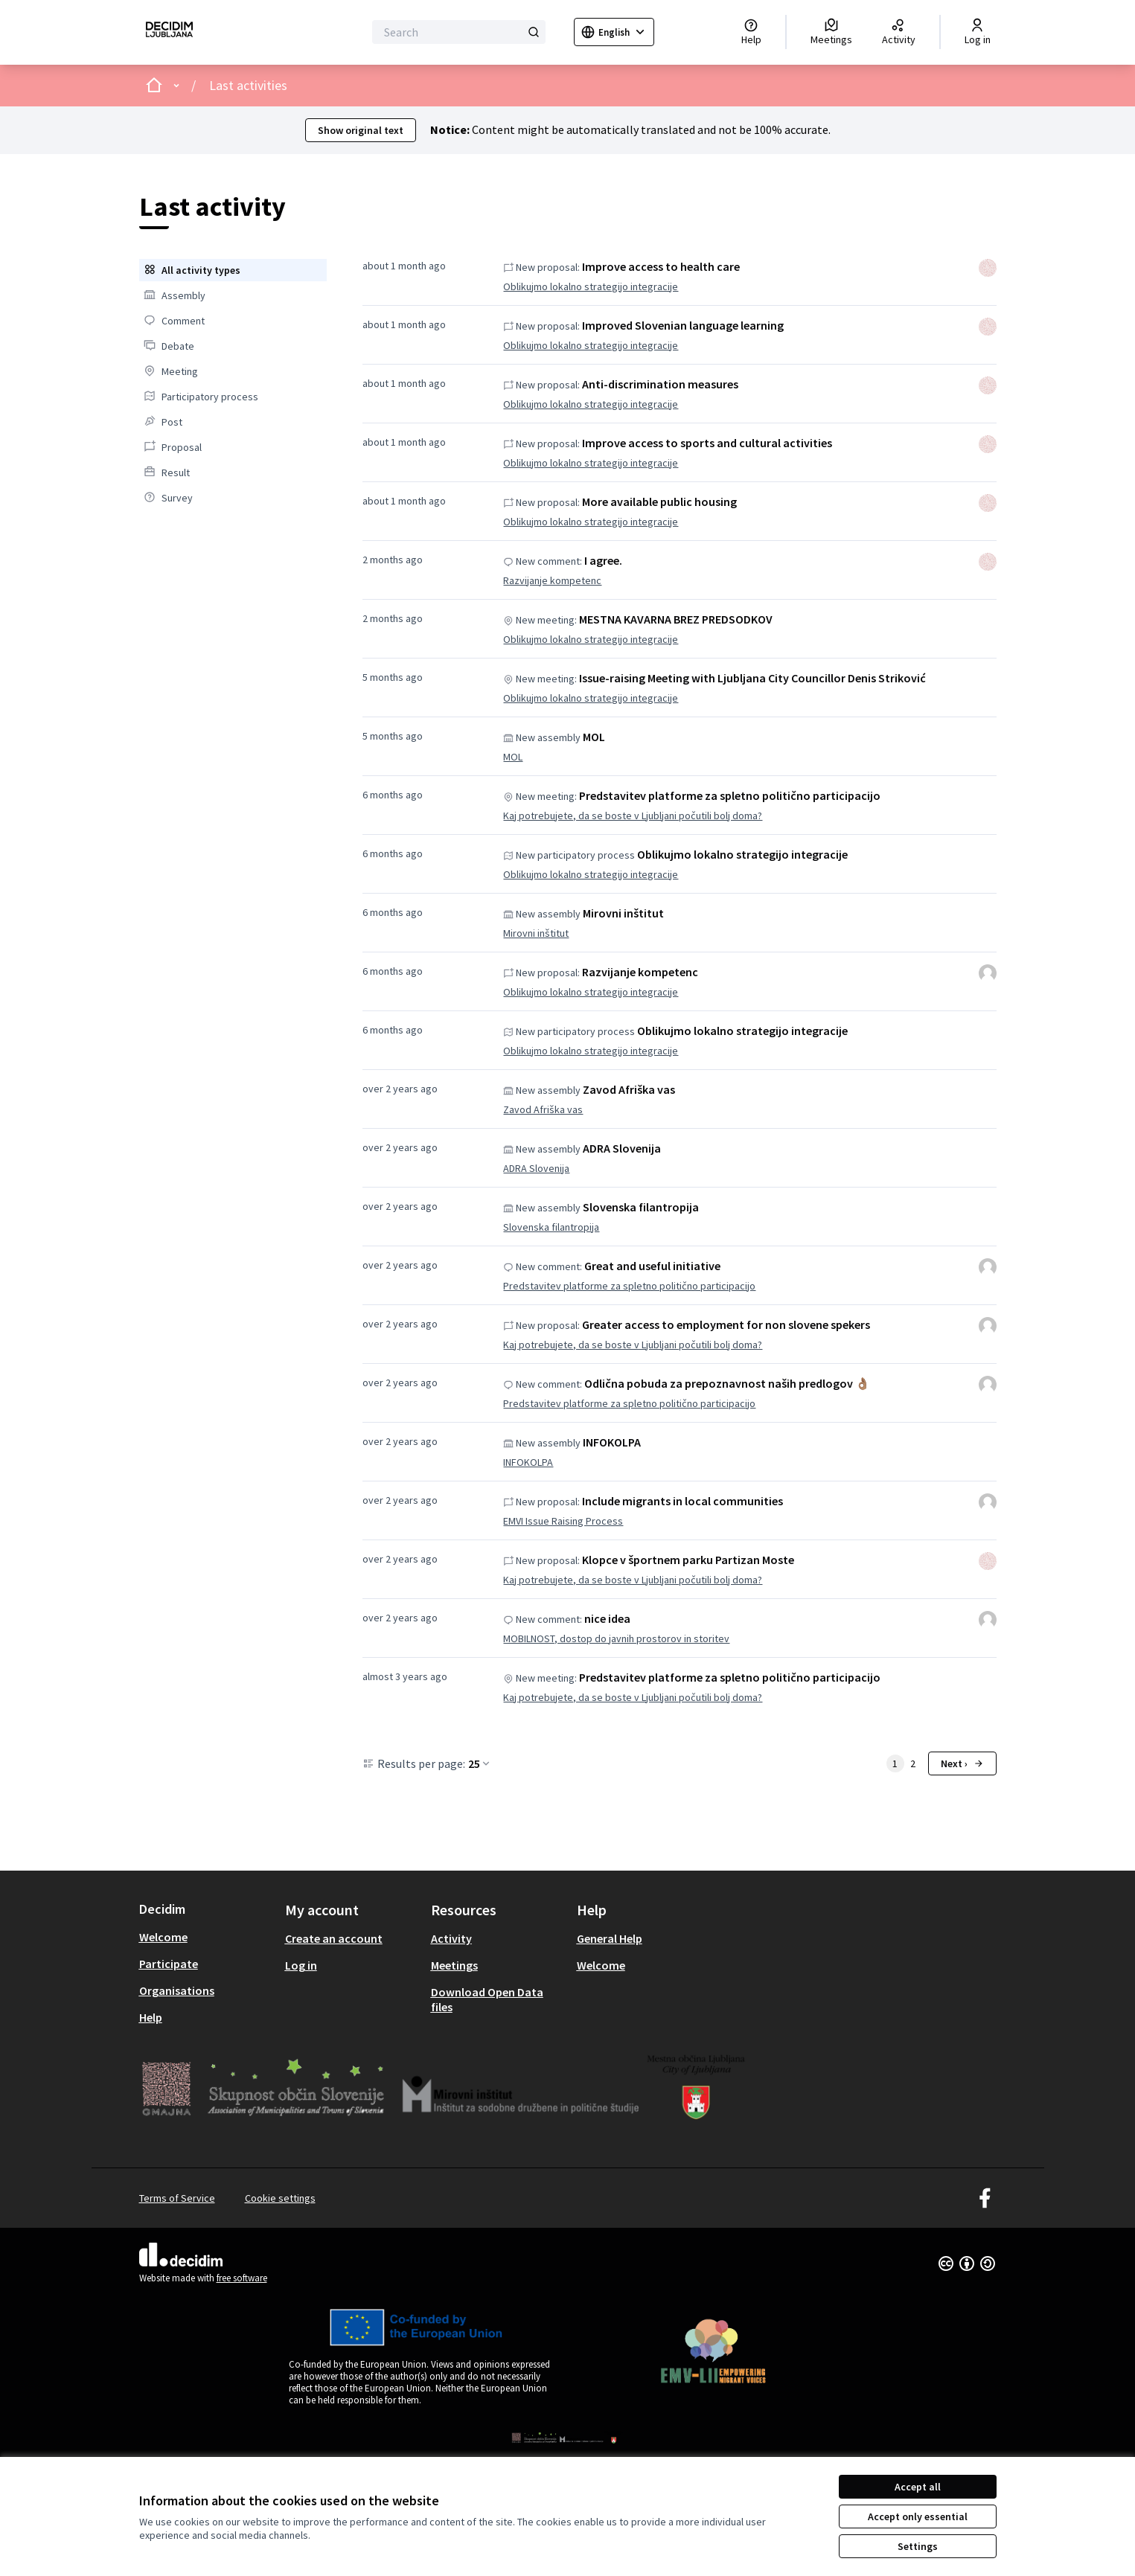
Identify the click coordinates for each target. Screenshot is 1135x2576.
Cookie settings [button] (280, 2198)
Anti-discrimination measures (660, 384)
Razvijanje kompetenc (552, 580)
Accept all (918, 2486)
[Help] (751, 32)
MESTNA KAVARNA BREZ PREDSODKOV (676, 619)
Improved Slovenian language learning (683, 325)
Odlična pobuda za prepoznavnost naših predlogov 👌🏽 (727, 1383)
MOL (594, 736)
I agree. (603, 560)
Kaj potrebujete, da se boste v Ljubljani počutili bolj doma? (632, 815)
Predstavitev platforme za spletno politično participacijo (729, 795)
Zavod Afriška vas (629, 1089)
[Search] (459, 32)
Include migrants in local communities (682, 1500)
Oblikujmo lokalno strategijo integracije (590, 286)
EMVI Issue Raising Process (563, 1521)
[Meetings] (831, 32)
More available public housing (659, 501)
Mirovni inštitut (623, 913)
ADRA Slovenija (622, 1148)
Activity (451, 1938)
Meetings (454, 1965)
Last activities (248, 85)
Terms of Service (177, 2198)
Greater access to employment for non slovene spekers (726, 1324)
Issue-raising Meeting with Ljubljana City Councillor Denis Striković (752, 677)
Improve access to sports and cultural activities (707, 442)
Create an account (334, 1938)
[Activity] (898, 32)
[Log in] (978, 32)
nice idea (607, 1618)
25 (480, 1763)
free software (242, 2278)
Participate (168, 1963)
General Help (609, 1938)
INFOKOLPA (612, 1442)
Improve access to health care (661, 266)
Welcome (163, 1936)
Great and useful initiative (652, 1265)
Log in (301, 1965)
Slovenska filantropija (641, 1206)
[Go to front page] (169, 32)
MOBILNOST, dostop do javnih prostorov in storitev (616, 1638)
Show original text (360, 130)
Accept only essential (918, 2516)
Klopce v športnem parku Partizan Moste (688, 1559)
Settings (918, 2546)
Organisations (176, 1990)
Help (150, 2017)
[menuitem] (233, 270)
